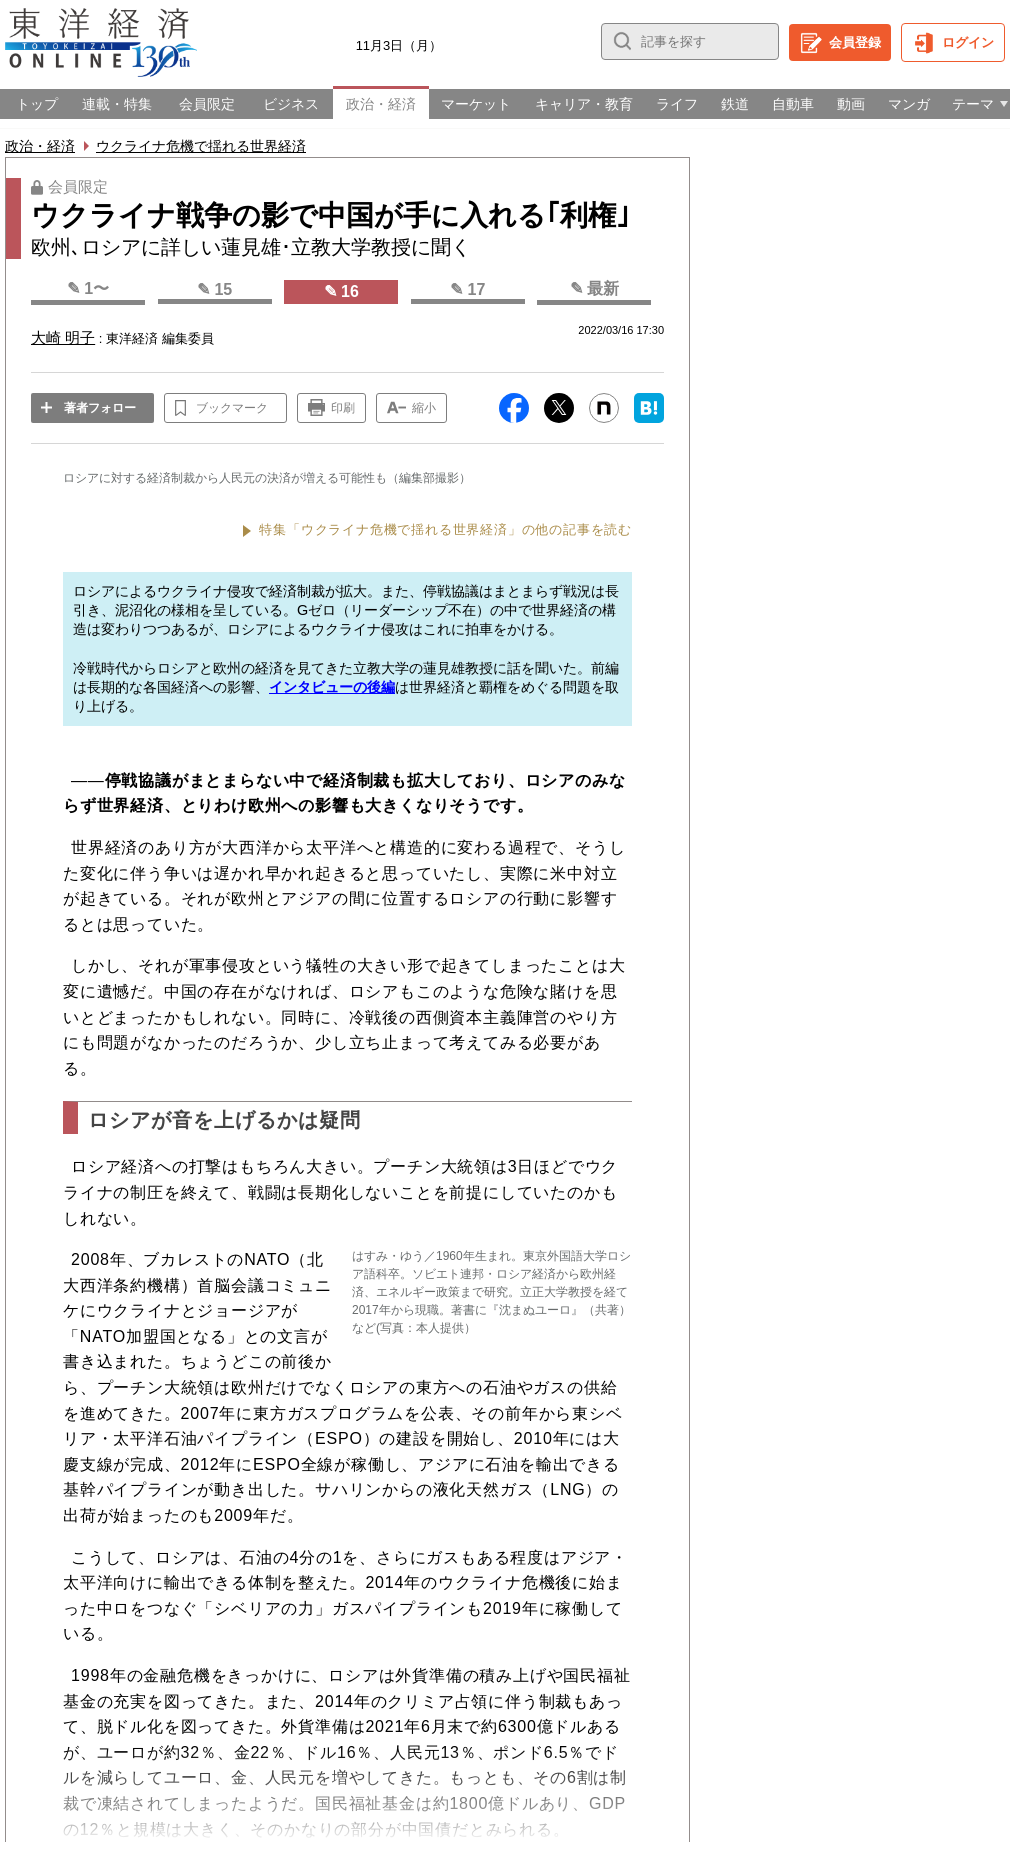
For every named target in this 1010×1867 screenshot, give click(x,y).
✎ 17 (467, 289)
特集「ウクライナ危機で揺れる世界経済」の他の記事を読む (445, 529)
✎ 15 (214, 289)
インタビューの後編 (332, 687)
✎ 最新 (594, 288)
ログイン (968, 42)
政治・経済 (40, 146)
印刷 (343, 408)
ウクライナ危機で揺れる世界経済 (201, 146)
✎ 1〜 (88, 288)
